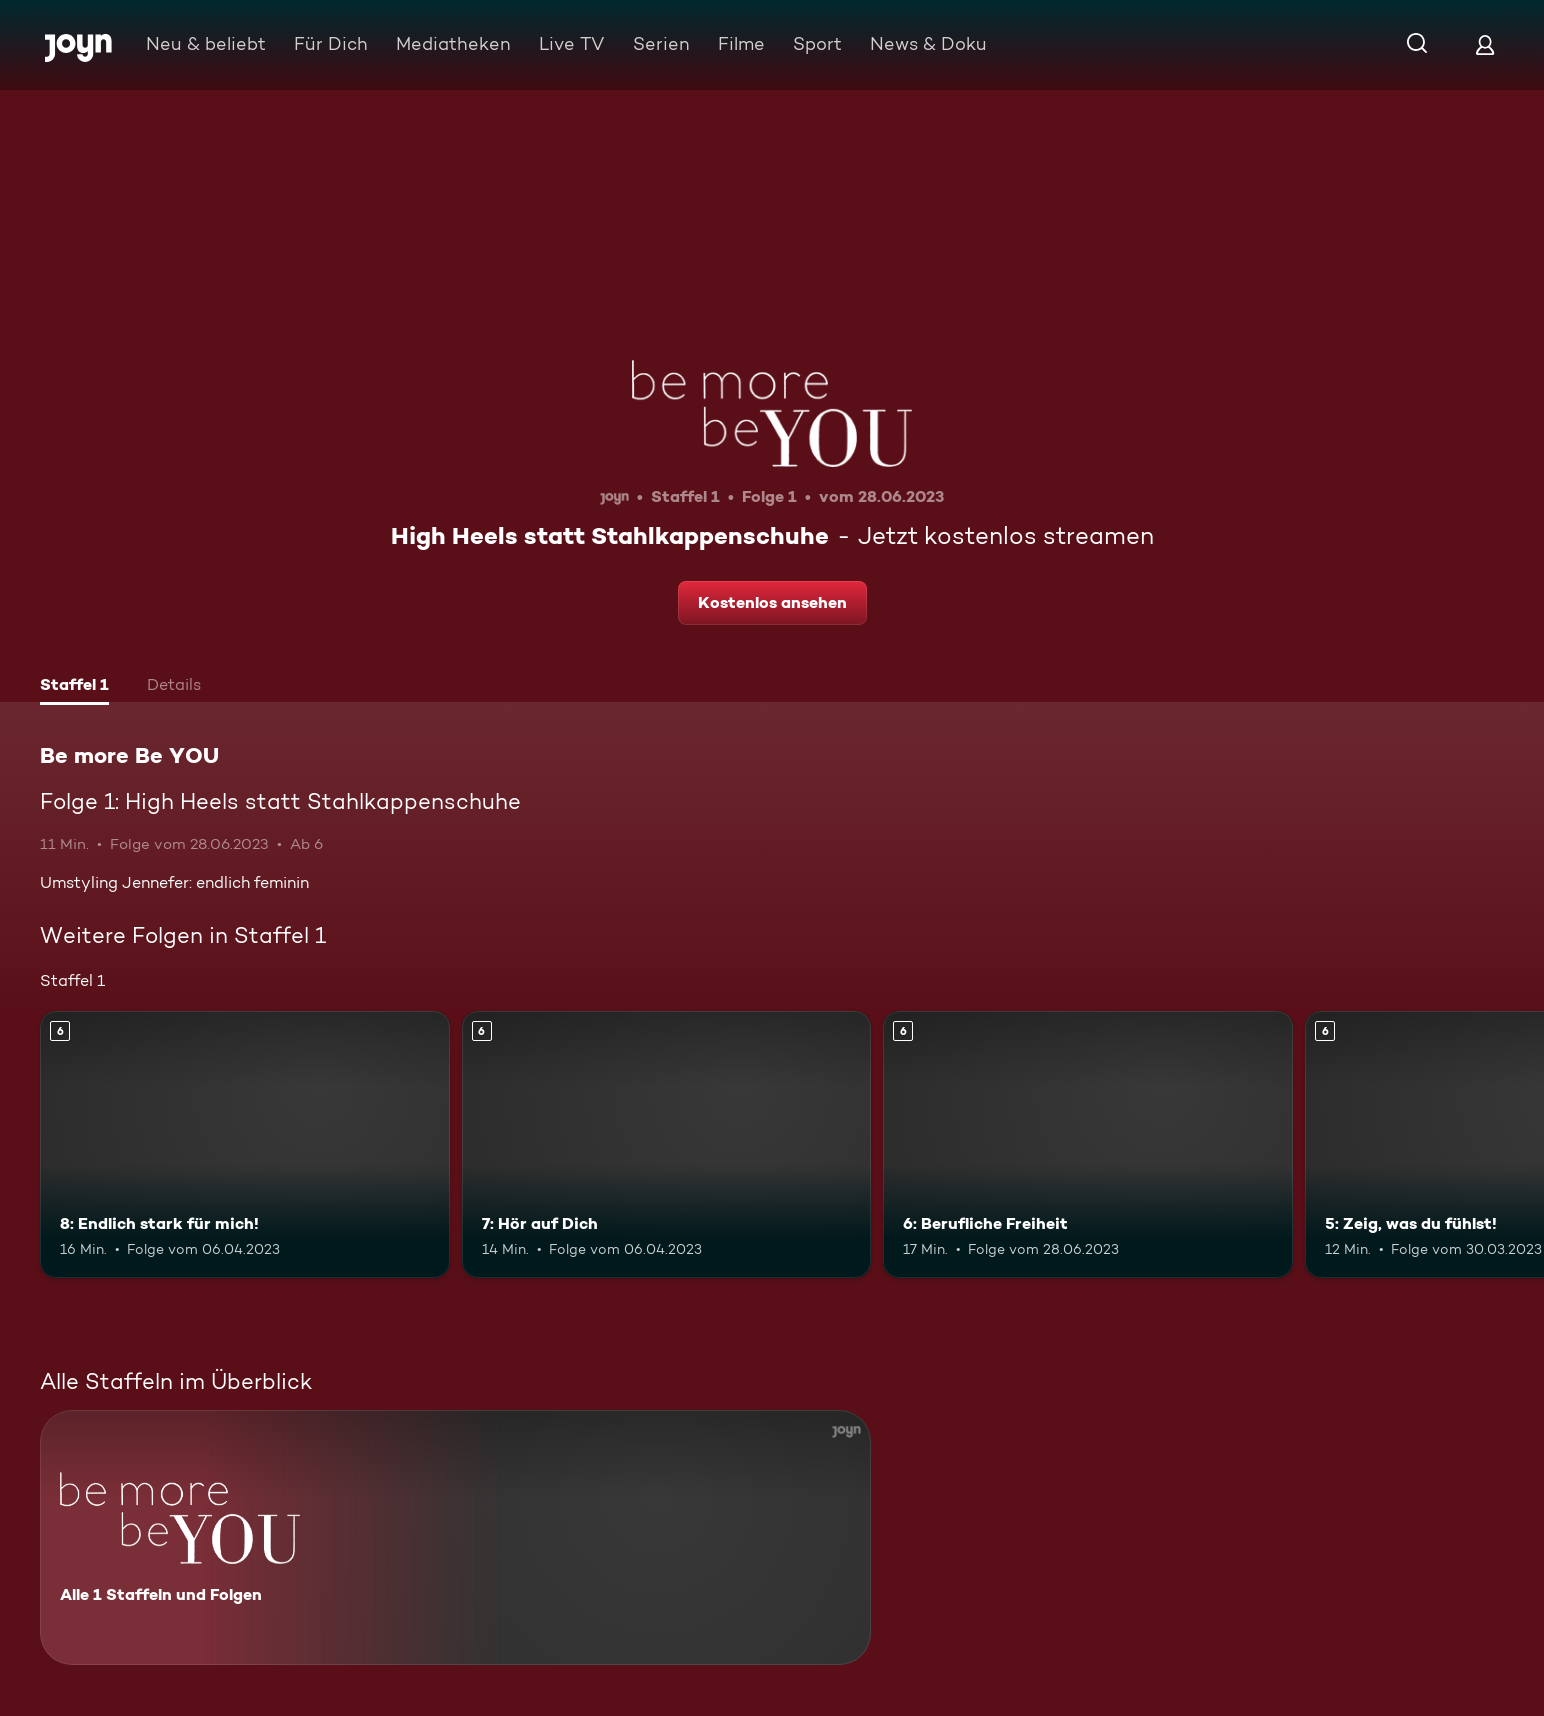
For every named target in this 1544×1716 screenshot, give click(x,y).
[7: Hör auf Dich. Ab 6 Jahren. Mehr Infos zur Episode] (667, 1144)
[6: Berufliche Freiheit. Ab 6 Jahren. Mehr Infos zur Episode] (1088, 1144)
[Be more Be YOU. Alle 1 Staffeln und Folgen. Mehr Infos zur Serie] (455, 1537)
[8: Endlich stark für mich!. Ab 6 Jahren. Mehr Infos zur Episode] (245, 1144)
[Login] (1485, 44)
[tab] (74, 687)
